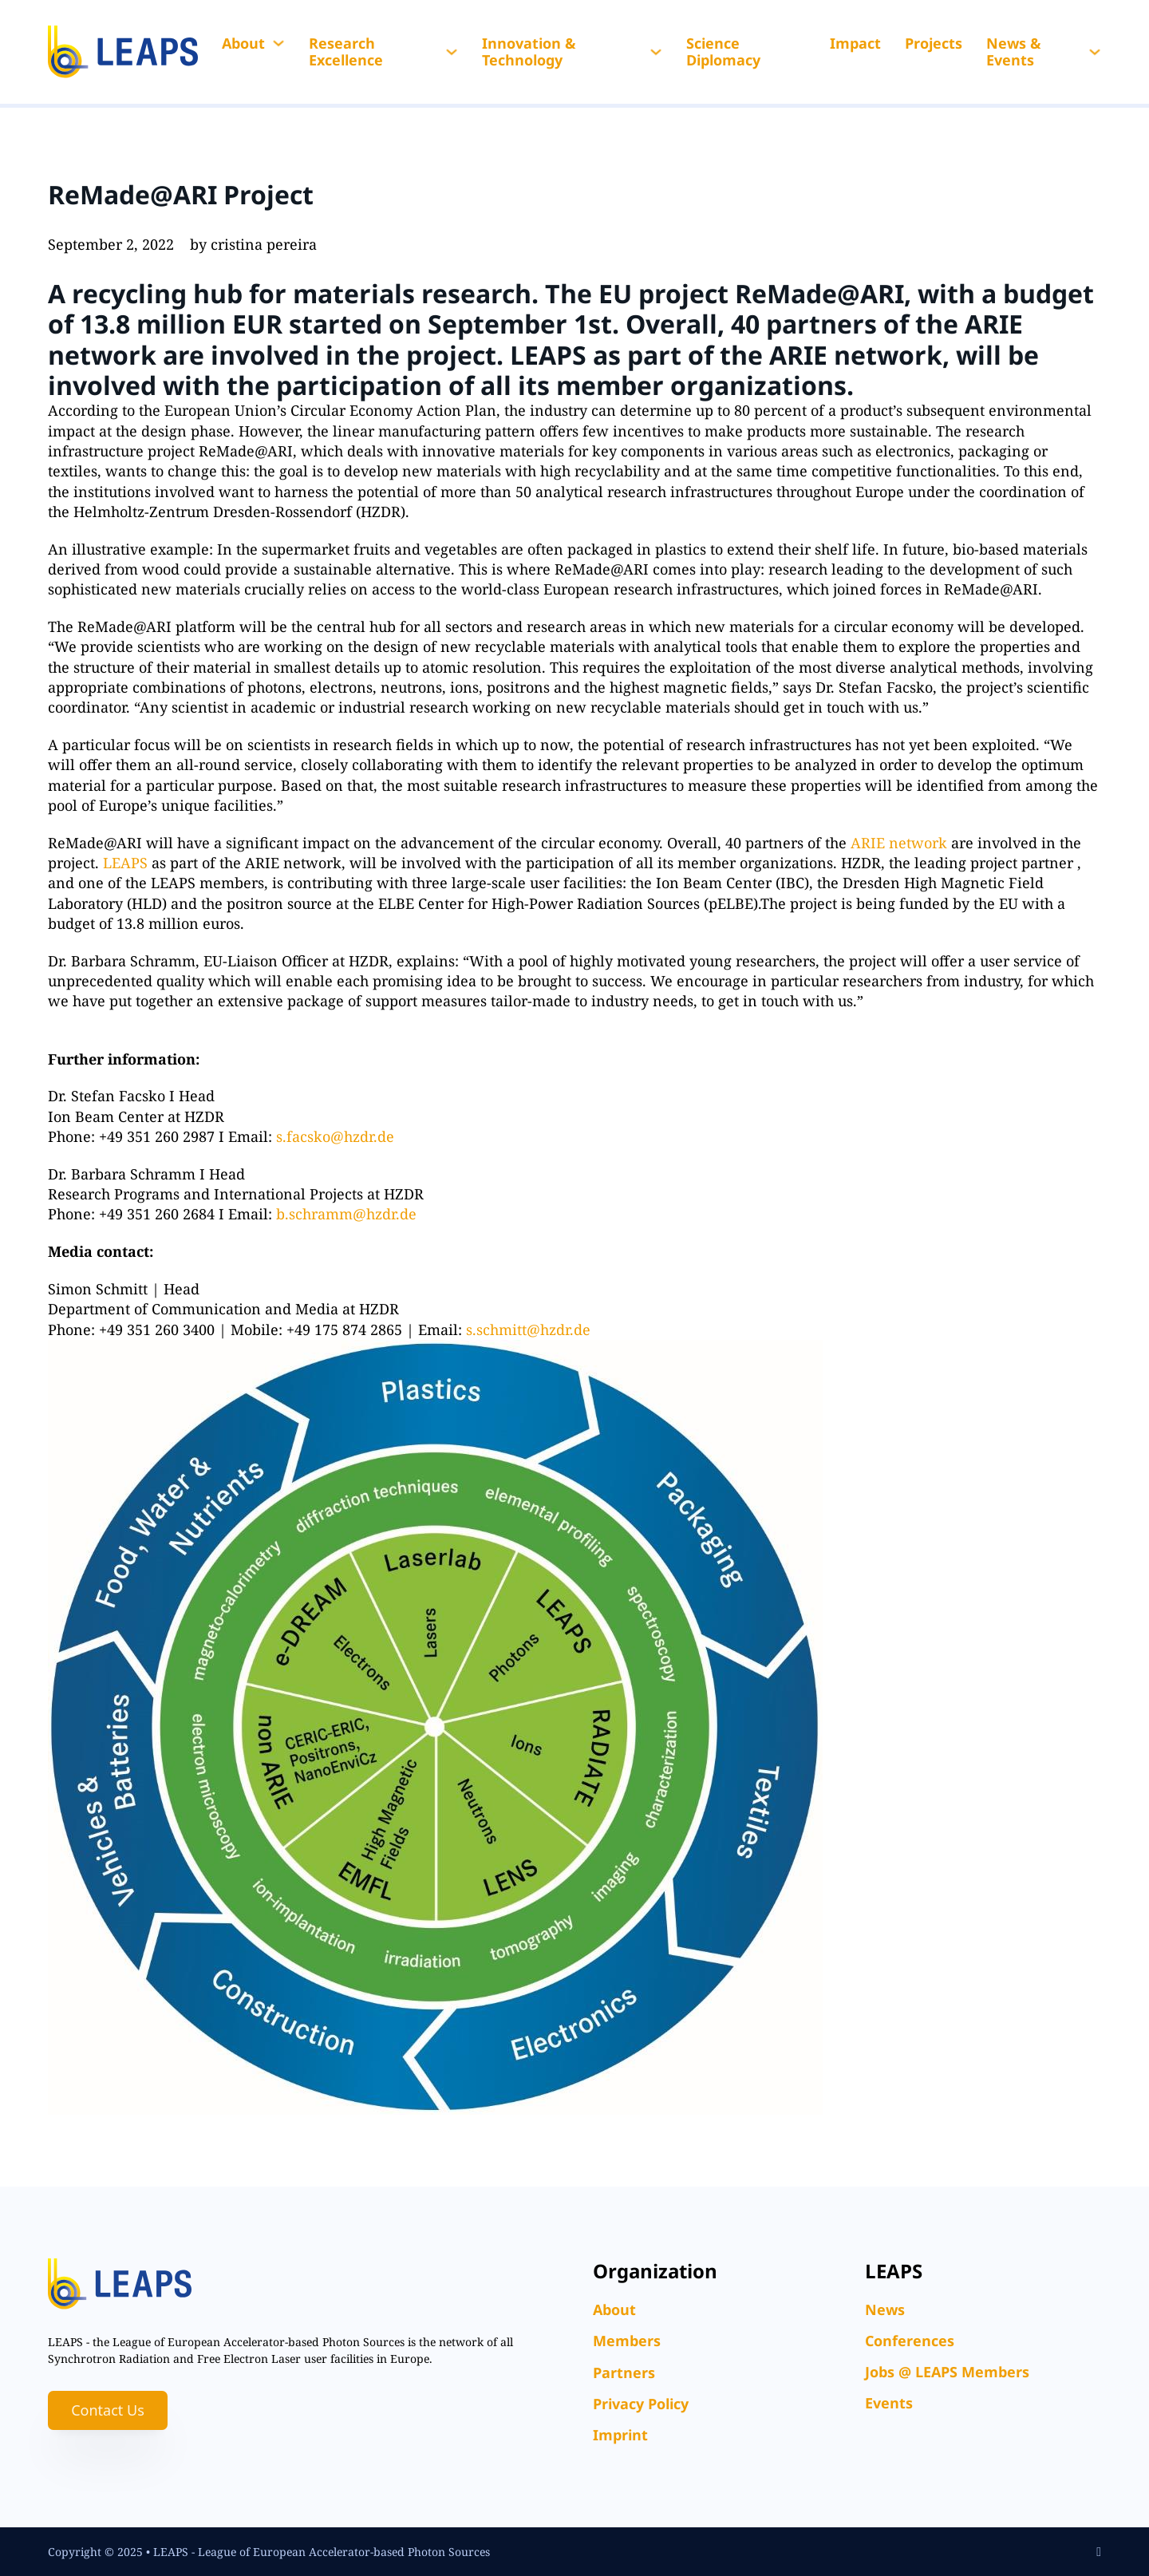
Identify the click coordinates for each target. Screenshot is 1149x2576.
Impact (855, 43)
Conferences (909, 2340)
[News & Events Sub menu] (1094, 51)
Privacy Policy (641, 2403)
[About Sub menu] (278, 43)
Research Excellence (346, 52)
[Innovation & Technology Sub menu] (656, 51)
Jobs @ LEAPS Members (947, 2371)
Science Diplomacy (723, 52)
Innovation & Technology (529, 52)
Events (889, 2402)
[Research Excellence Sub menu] (451, 51)
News (885, 2309)
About (243, 43)
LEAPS (551, 355)
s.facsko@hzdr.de (335, 1136)
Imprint (620, 2434)
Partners (624, 2372)
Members (627, 2340)
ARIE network (899, 842)
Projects (933, 43)
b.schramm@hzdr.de (346, 1213)
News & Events (1013, 52)
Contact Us (107, 2410)
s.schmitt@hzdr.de (528, 1329)
